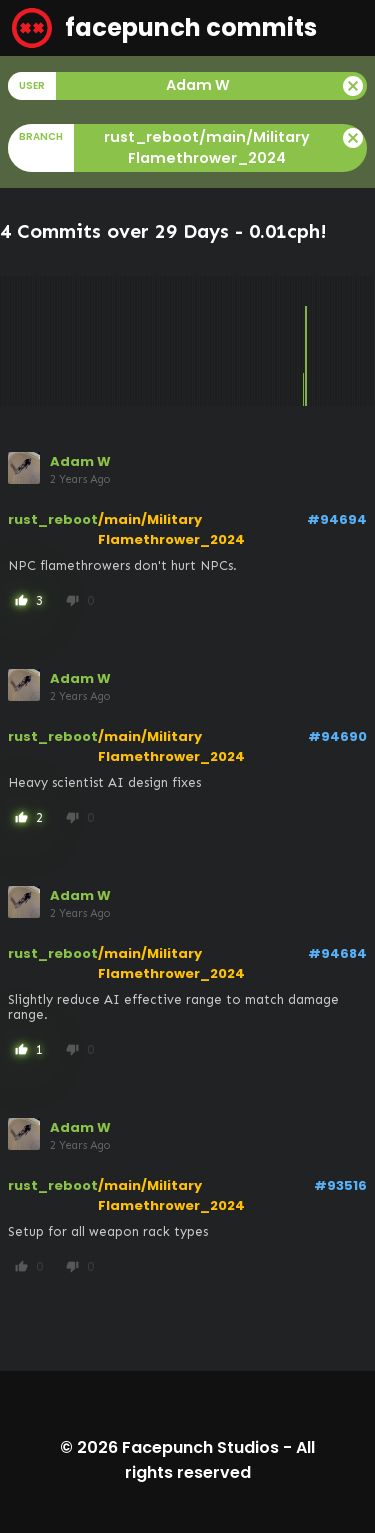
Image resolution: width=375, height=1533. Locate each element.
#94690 (337, 736)
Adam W (80, 461)
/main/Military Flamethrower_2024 (171, 529)
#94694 (337, 519)
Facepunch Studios (200, 1447)
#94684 (337, 953)
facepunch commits (164, 28)
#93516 (340, 1185)
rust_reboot (53, 519)
